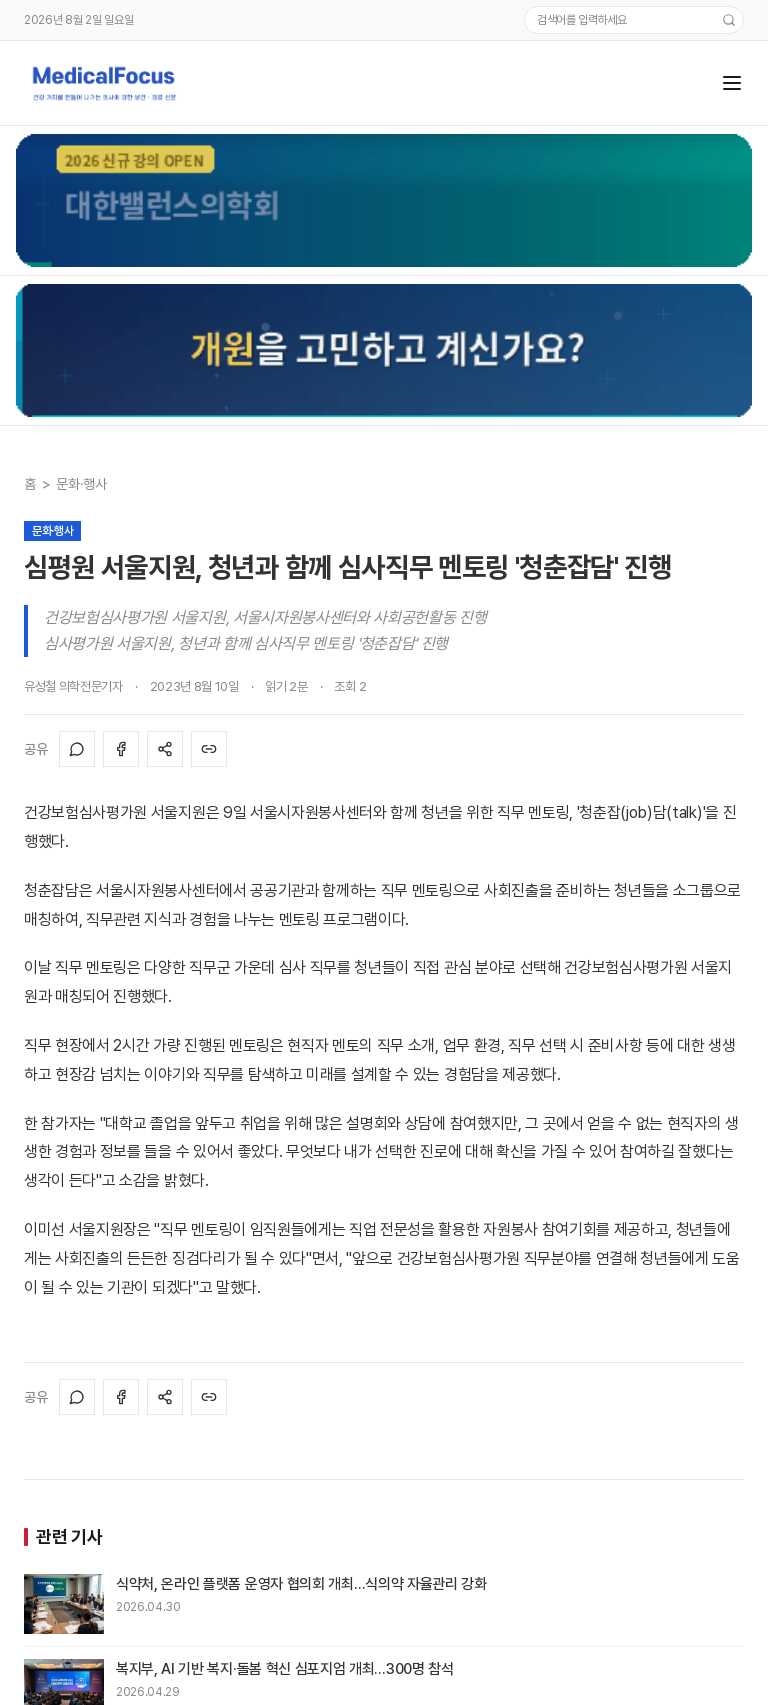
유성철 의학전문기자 (73, 686)
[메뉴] (732, 83)
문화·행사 (81, 484)
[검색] (729, 20)
